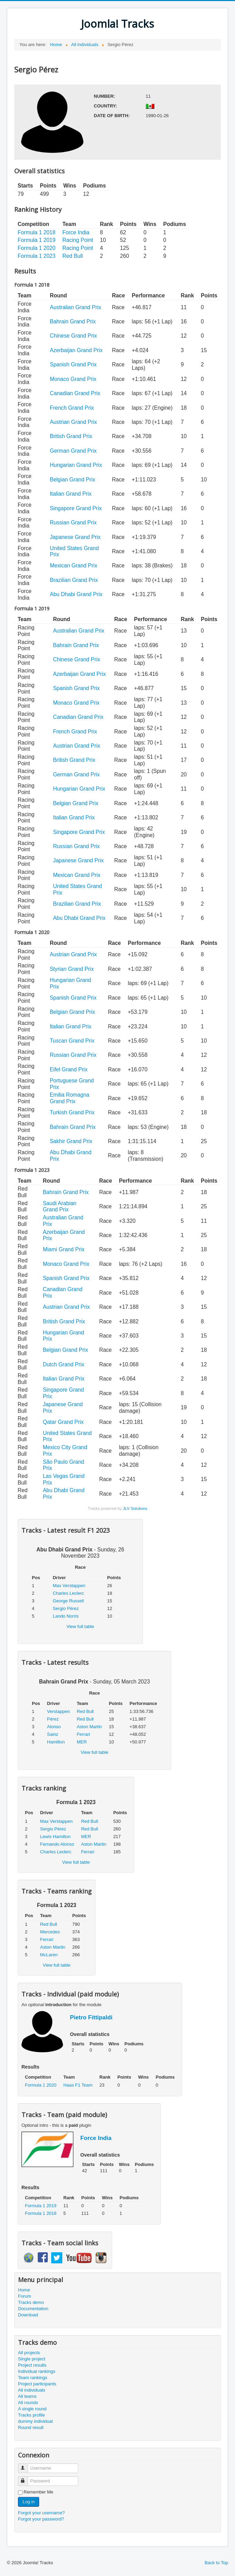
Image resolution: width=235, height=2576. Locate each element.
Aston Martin (89, 1726)
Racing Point (77, 240)
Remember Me (38, 2492)
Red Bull (72, 256)
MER (82, 1741)
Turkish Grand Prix (72, 1112)
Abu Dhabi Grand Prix (76, 594)
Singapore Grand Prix (76, 508)
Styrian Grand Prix (72, 969)
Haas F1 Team (77, 2085)
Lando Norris (65, 1616)
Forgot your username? (41, 2512)
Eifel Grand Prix (69, 1069)
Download (28, 2314)
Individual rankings (36, 2371)
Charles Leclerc (68, 1593)
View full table (80, 1626)
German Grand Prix (73, 451)
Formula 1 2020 (36, 248)
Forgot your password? (41, 2519)
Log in (28, 2501)
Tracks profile (31, 2415)
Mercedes (50, 1931)
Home (24, 2289)
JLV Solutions (135, 1508)
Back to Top (216, 2562)
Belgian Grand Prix (72, 479)
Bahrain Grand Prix (73, 321)
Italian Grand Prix (70, 494)
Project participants (37, 2383)
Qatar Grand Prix (63, 1422)
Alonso (54, 1726)
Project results (32, 2365)
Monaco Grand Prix (73, 379)
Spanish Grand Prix (73, 364)
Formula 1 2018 (36, 232)
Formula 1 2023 (36, 256)
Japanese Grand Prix (75, 537)
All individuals (31, 2390)
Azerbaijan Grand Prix (76, 350)
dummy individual (35, 2421)
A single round (32, 2408)
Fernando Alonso (57, 1844)
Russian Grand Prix (73, 522)
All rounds (28, 2402)
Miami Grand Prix (63, 1249)
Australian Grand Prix (75, 307)
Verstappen (58, 1711)
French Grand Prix (72, 408)
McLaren (49, 1954)
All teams (27, 2396)
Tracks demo (31, 2302)
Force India (75, 232)
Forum (24, 2296)
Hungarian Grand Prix (76, 465)
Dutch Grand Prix (63, 1364)
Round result (31, 2427)
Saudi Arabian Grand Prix (59, 1206)
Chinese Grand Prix (73, 336)
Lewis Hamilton (55, 1836)
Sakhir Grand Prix (71, 1141)
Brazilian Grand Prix (74, 580)
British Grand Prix (71, 436)
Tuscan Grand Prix (72, 1041)
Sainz (52, 1734)
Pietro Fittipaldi (91, 2017)
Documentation (33, 2308)
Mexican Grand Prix (73, 565)
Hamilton (56, 1741)
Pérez (53, 1719)
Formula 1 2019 (36, 240)
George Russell (68, 1600)
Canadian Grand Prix (75, 393)
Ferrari (83, 1734)
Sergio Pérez (66, 1608)
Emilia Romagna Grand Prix (69, 1098)
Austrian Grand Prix (73, 422)
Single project (31, 2358)
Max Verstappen (69, 1585)
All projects (29, 2352)
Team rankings (32, 2377)
